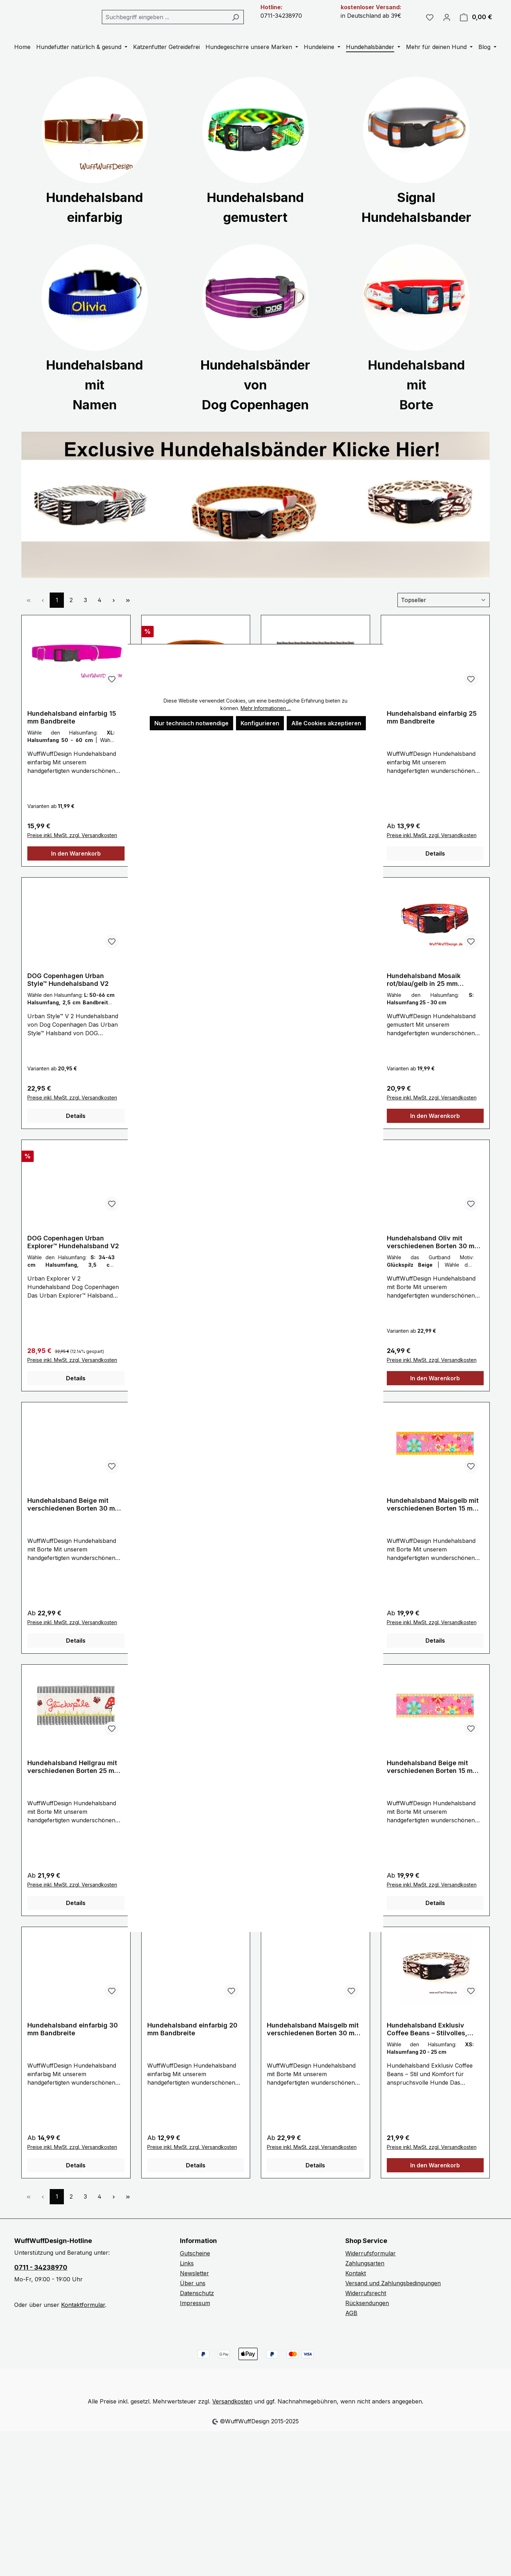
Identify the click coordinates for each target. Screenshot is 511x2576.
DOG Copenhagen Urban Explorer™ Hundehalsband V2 (73, 1259)
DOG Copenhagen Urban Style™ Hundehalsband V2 (68, 996)
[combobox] (191, 25)
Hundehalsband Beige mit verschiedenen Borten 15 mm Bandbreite (432, 1784)
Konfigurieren (260, 723)
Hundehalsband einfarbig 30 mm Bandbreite (72, 2046)
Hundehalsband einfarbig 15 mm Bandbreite (71, 734)
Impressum (195, 2320)
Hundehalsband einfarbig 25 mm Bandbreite (432, 734)
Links (187, 2280)
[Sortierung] (443, 617)
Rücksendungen (367, 2320)
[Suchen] (255, 25)
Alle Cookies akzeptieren (326, 723)
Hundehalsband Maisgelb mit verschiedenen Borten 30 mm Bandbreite (313, 2046)
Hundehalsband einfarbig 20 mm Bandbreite (192, 2046)
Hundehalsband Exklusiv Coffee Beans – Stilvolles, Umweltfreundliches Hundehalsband (427, 2046)
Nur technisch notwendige (191, 723)
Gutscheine (195, 2270)
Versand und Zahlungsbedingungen (393, 2300)
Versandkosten (232, 2418)
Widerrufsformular (370, 2270)
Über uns (192, 2300)
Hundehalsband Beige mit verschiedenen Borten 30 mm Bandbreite (74, 1521)
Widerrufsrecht (365, 2310)
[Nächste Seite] (113, 617)
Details (435, 870)
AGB (351, 2330)
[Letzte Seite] (128, 617)
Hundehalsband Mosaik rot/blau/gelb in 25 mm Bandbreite (424, 997)
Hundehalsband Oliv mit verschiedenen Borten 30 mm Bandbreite (433, 1259)
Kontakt (355, 2290)
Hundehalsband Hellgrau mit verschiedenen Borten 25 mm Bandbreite (73, 1784)
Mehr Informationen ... (266, 708)
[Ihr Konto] (446, 25)
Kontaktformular (83, 2321)
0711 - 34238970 (40, 2284)
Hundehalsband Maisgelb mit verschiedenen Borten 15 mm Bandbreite (433, 1521)
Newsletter (194, 2290)
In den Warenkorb (76, 870)
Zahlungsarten (364, 2280)
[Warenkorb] (476, 25)
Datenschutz (197, 2310)
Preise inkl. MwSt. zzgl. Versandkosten (72, 852)
